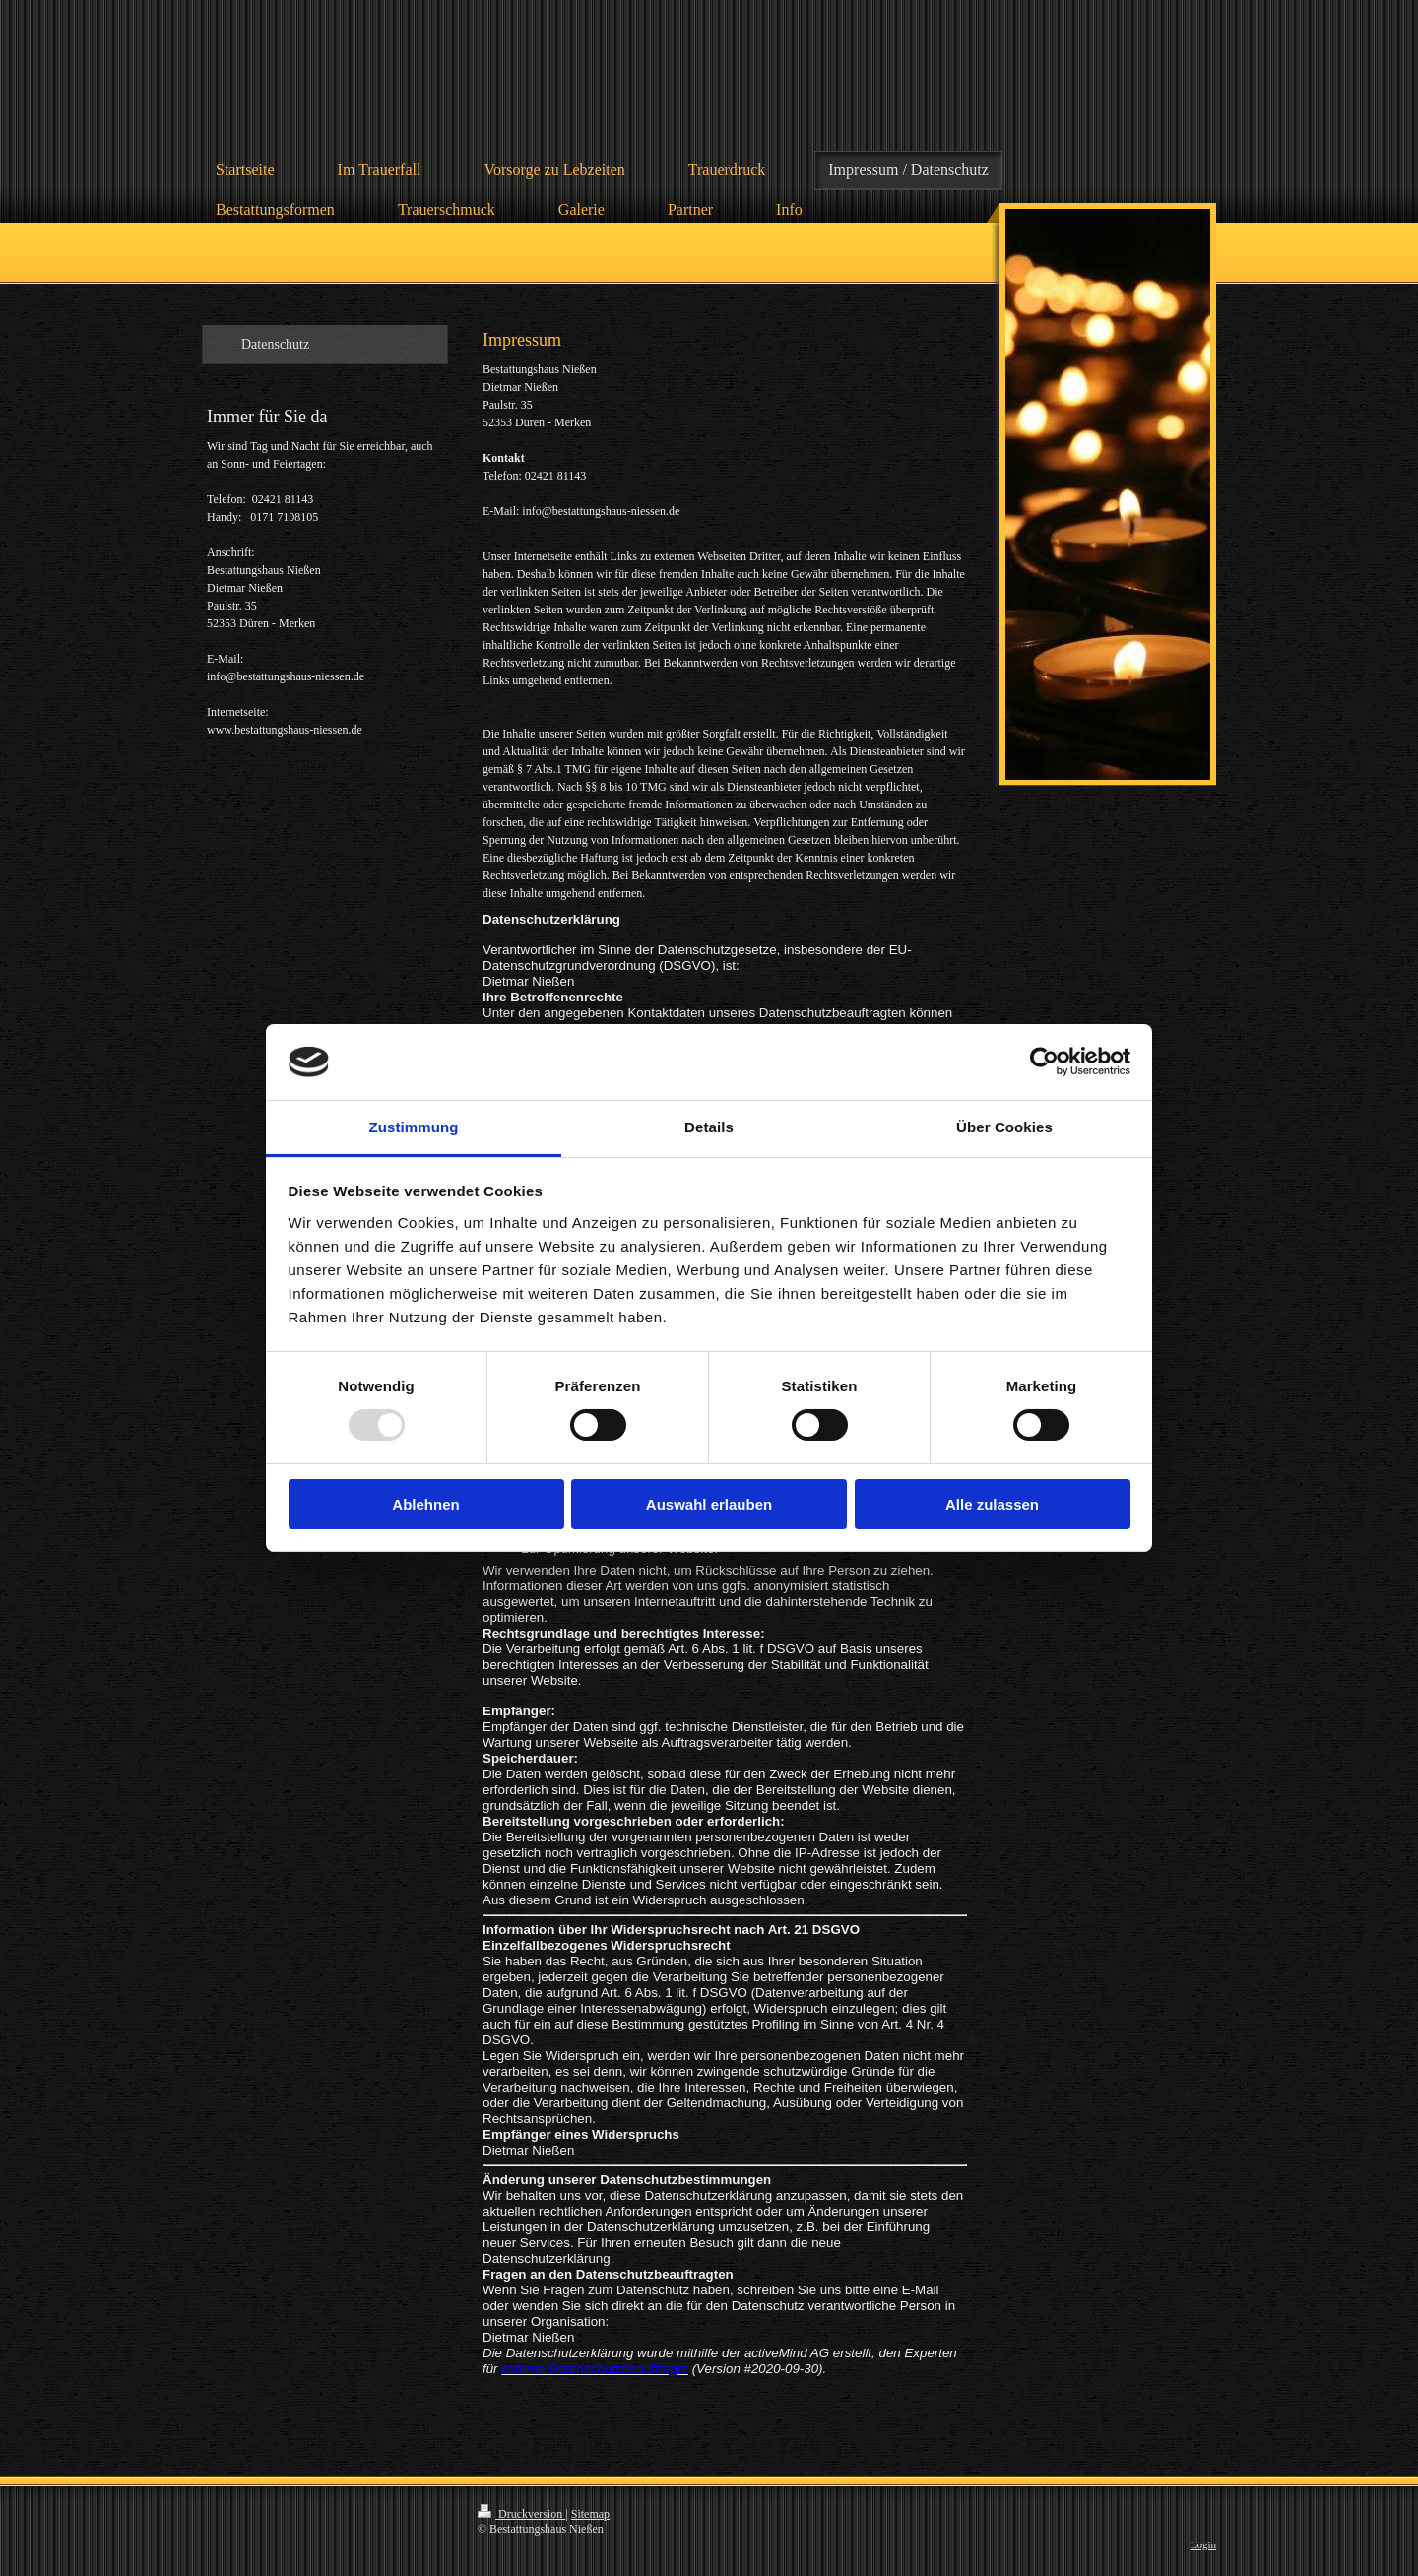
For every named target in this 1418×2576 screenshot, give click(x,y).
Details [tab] (709, 1127)
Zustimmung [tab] (414, 1127)
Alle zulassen (992, 1504)
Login (1203, 2544)
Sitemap (590, 2514)
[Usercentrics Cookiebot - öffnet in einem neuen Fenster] (1044, 1061)
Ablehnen (425, 1504)
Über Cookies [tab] (1004, 1127)
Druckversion (521, 2514)
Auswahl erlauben (709, 1504)
